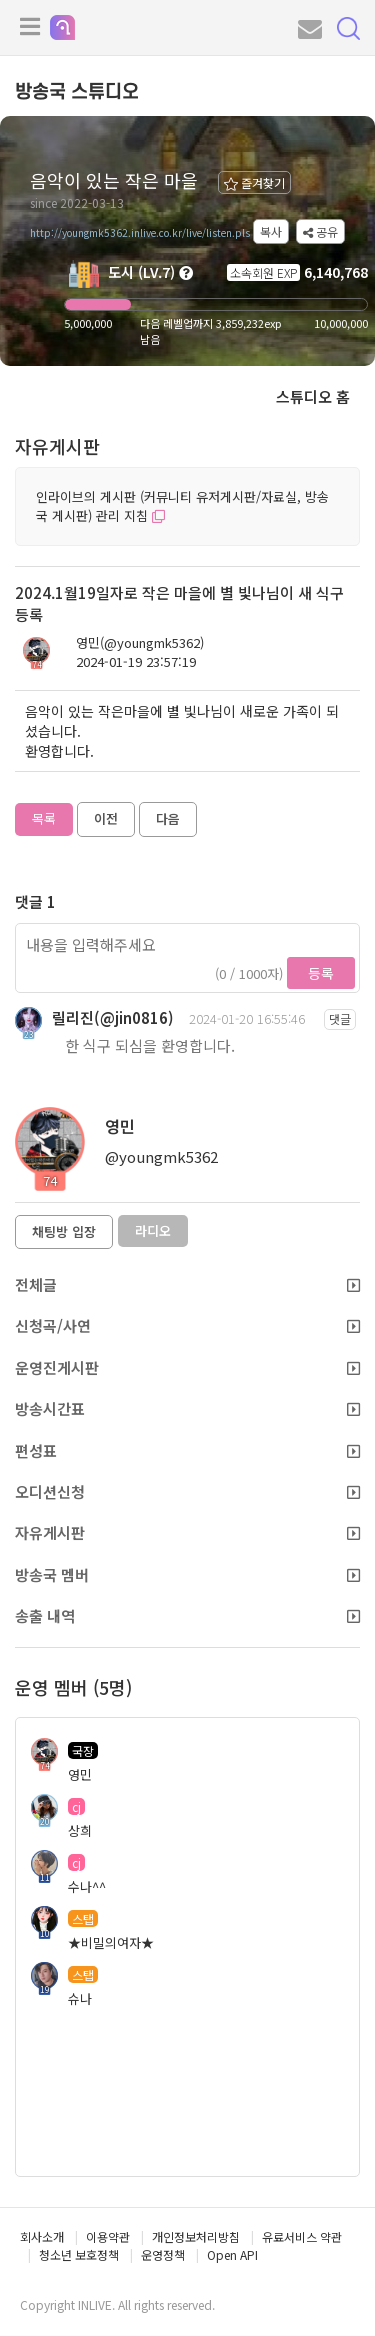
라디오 (153, 1230)
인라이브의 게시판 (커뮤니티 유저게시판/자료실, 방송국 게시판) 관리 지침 (182, 506)
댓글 (340, 1018)
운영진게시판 (187, 1367)
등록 (321, 973)
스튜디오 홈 (313, 396)
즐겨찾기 (254, 182)
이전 (106, 818)
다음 (168, 818)
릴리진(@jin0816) (113, 1017)
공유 (320, 231)
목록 (44, 818)
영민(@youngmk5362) (140, 643)
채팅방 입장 (64, 1231)
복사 (271, 231)
